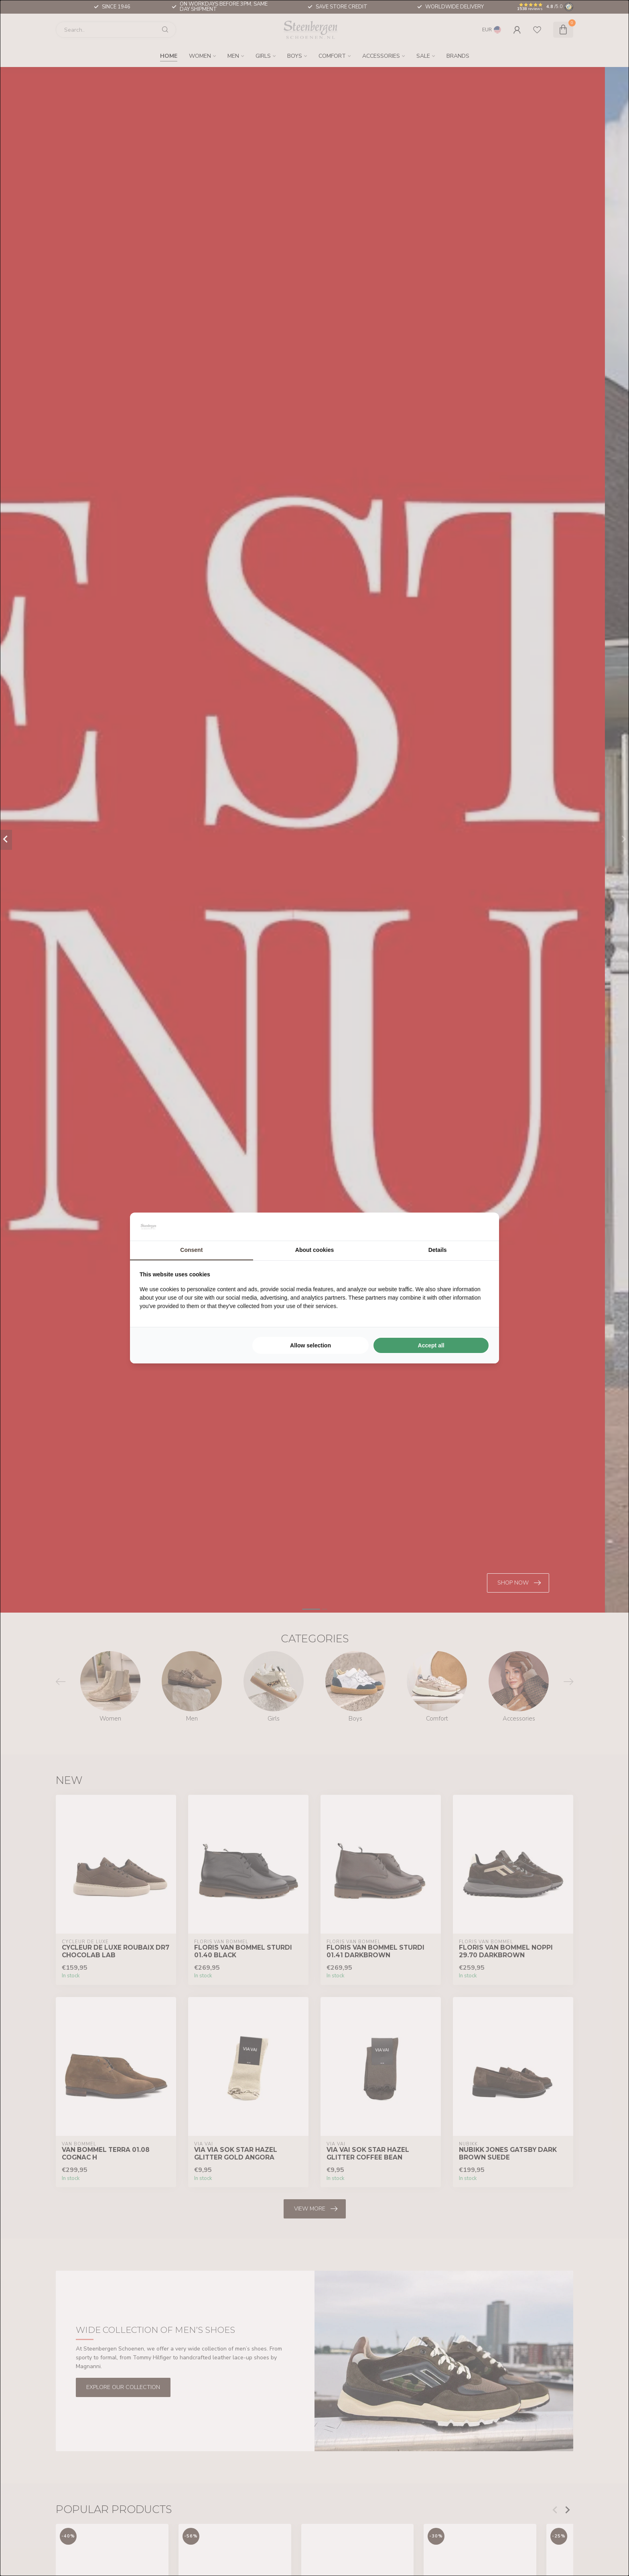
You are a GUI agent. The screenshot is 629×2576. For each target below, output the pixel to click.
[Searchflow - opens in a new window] (479, 1226)
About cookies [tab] (314, 1250)
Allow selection (310, 1345)
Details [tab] (437, 1250)
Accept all (431, 1345)
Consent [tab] (191, 1250)
